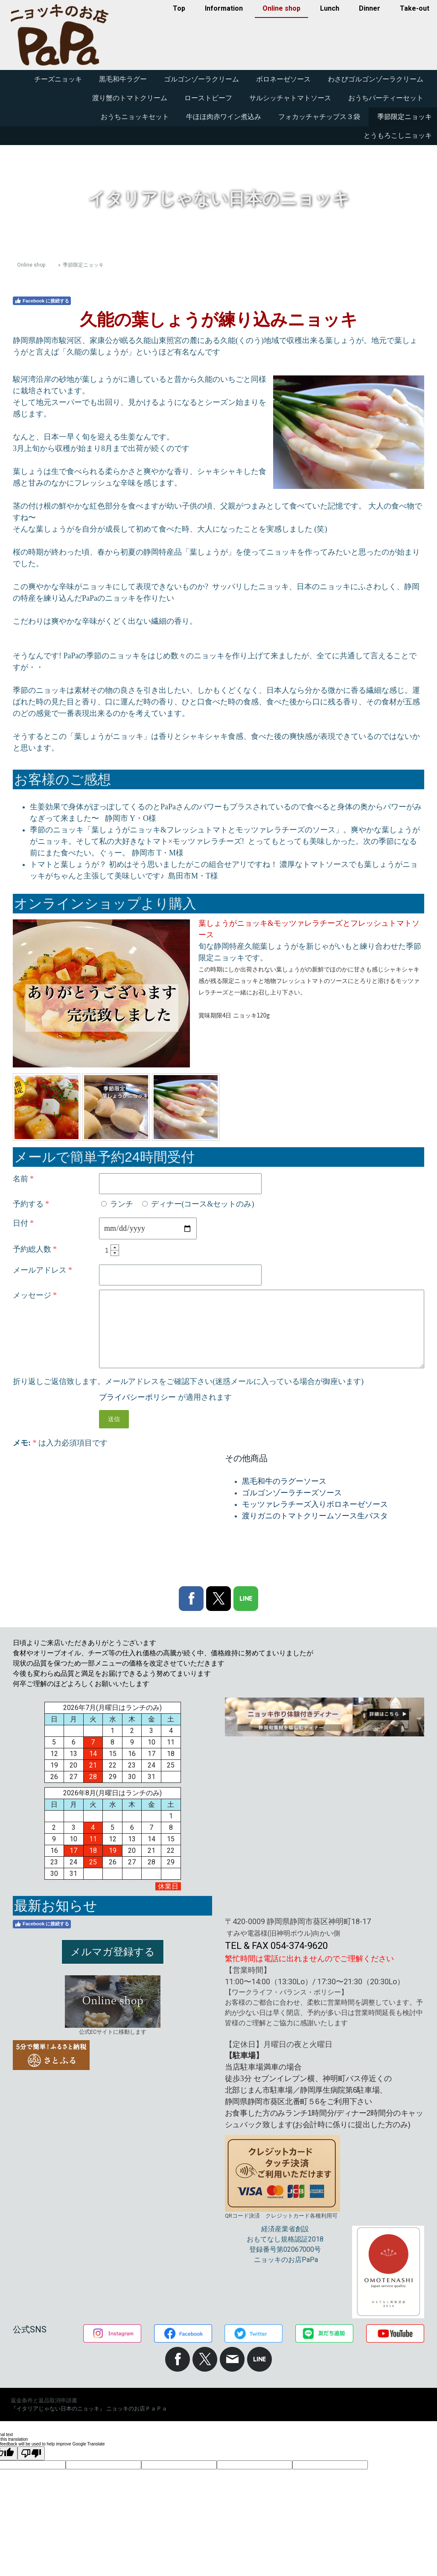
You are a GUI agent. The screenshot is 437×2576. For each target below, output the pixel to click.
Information (224, 8)
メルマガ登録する (112, 1952)
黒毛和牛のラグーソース (284, 1481)
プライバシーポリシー (137, 1397)
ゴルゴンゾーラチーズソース (292, 1493)
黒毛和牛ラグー (123, 79)
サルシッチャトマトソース (290, 98)
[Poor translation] (31, 2453)
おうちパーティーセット (385, 98)
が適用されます (165, 1397)
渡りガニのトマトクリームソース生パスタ (315, 1516)
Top (179, 8)
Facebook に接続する (42, 300)
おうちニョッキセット (135, 117)
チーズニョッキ (58, 79)
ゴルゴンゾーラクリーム (201, 79)
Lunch (329, 8)
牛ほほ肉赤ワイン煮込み (223, 117)
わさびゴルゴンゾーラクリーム (375, 79)
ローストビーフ (208, 98)
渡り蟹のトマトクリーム (129, 98)
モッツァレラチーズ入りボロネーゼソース (315, 1504)
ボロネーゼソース (283, 79)
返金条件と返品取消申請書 (44, 2400)
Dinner (369, 8)
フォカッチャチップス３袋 (319, 117)
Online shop (281, 8)
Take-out (414, 8)
